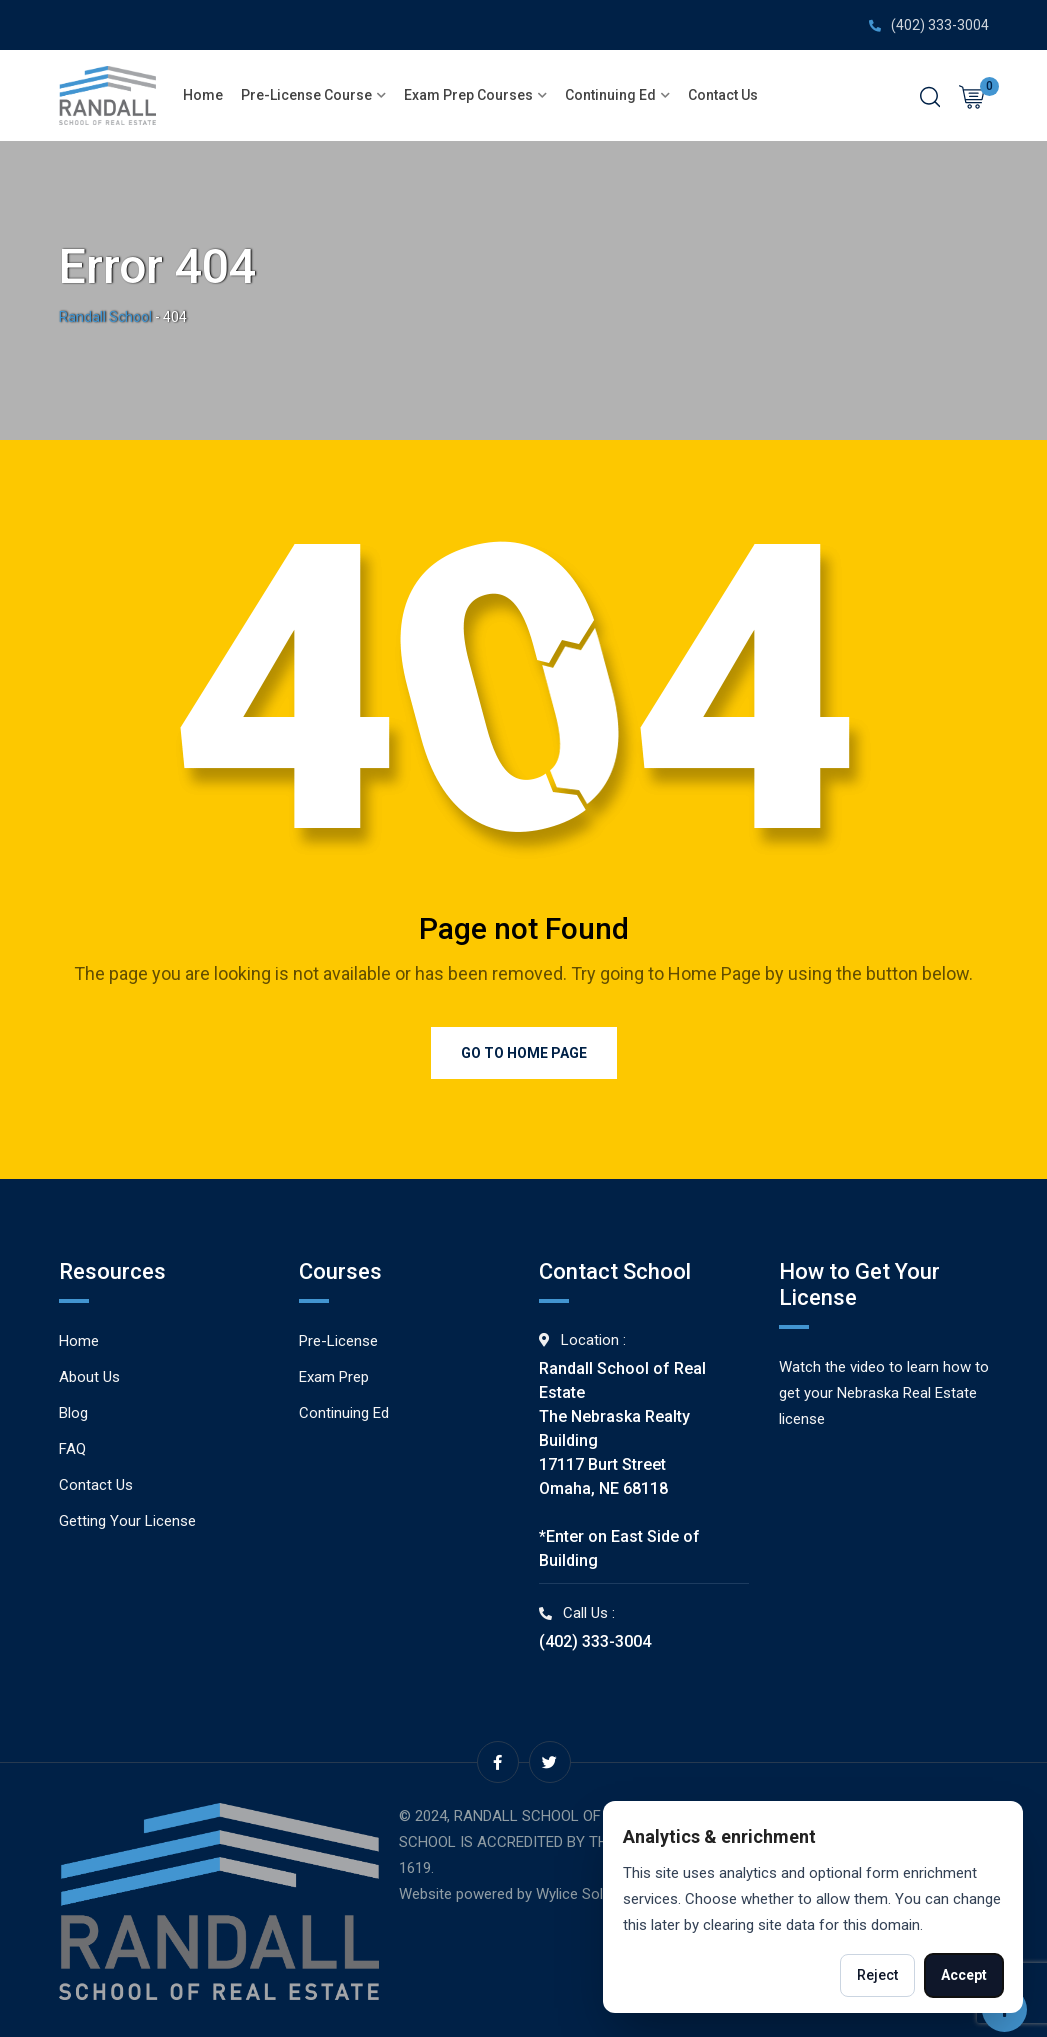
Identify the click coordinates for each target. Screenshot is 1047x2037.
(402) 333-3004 (940, 25)
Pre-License (338, 1341)
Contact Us (723, 95)
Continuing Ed (610, 95)
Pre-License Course (306, 95)
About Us (89, 1377)
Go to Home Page (524, 1053)
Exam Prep (334, 1377)
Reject (877, 1975)
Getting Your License (127, 1521)
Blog (73, 1413)
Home (203, 95)
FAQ (72, 1449)
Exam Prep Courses (468, 95)
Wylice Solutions (590, 1894)
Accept (964, 1975)
